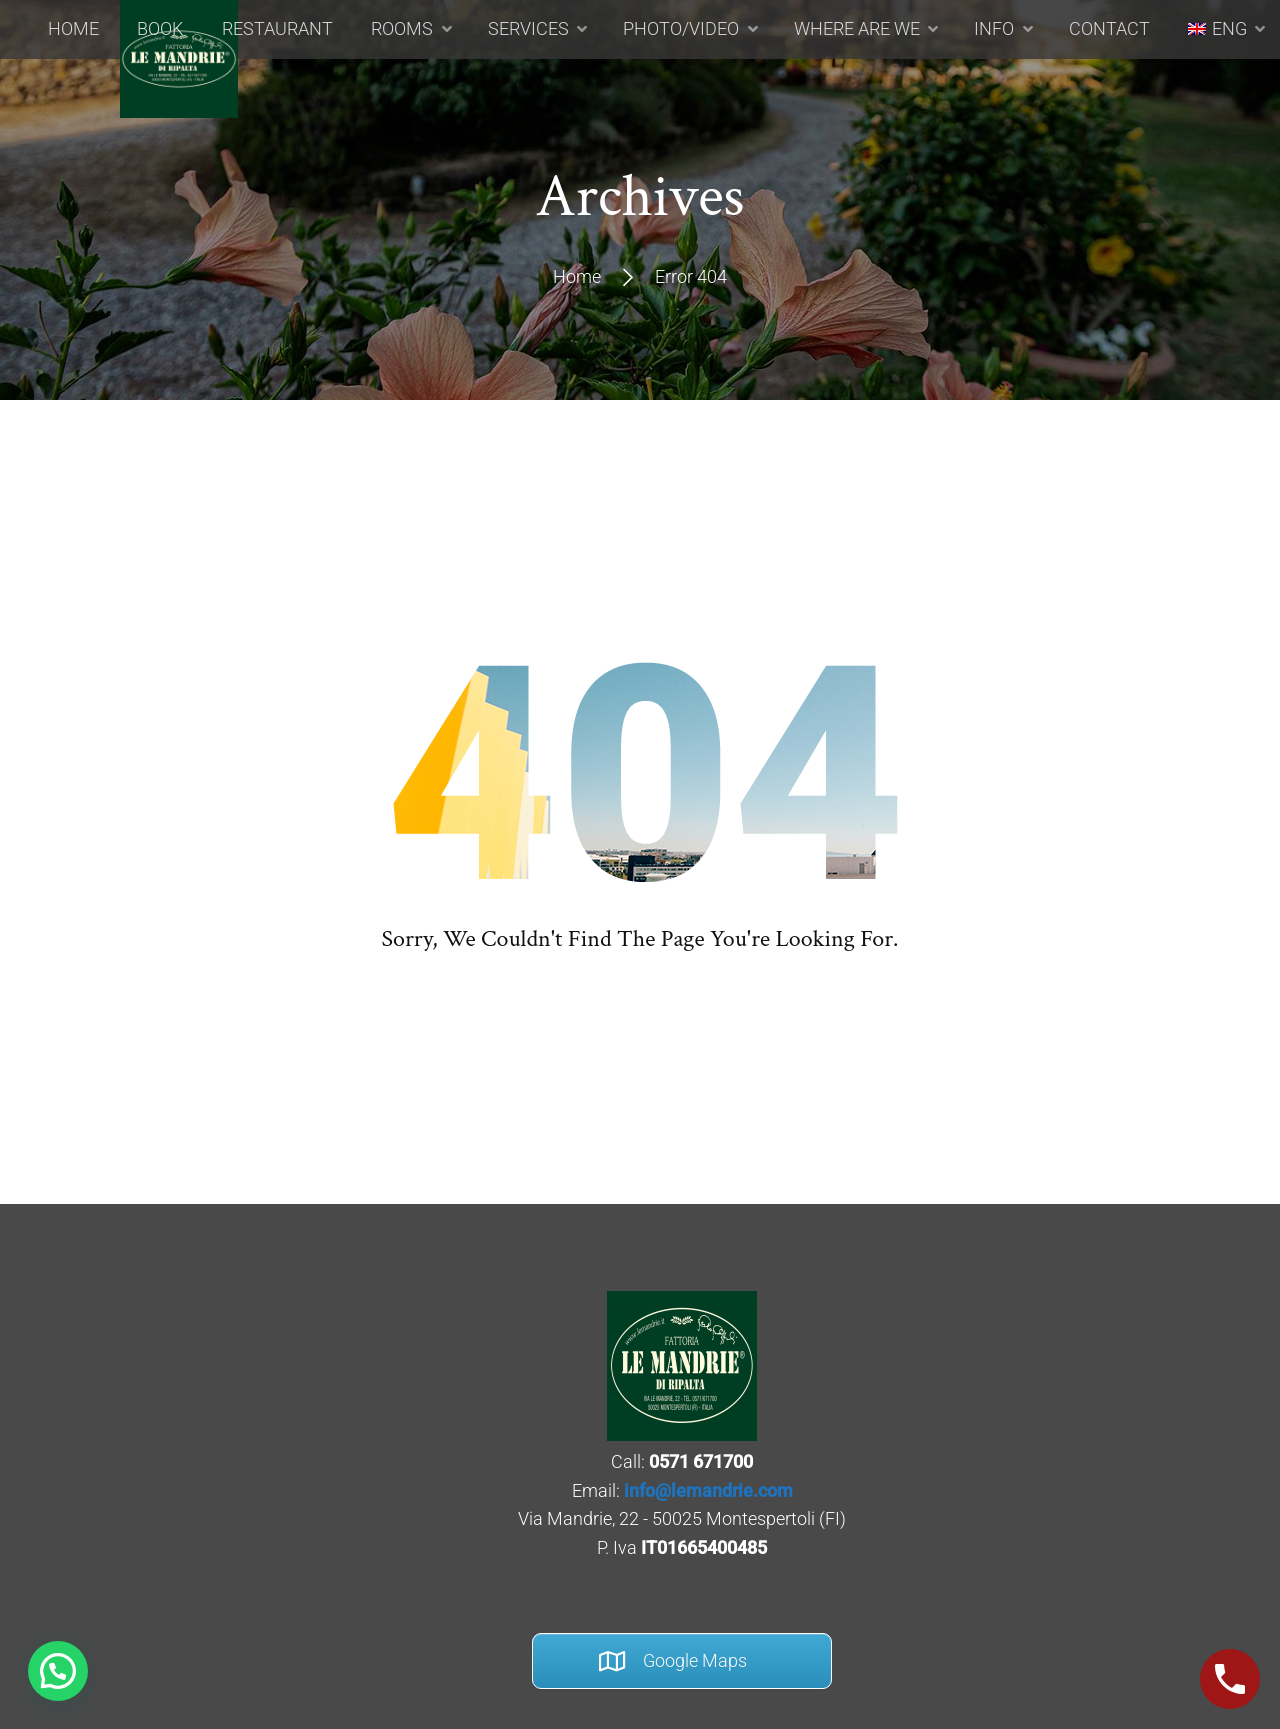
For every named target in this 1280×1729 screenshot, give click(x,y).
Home (577, 276)
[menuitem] (1202, 89)
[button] (58, 1671)
